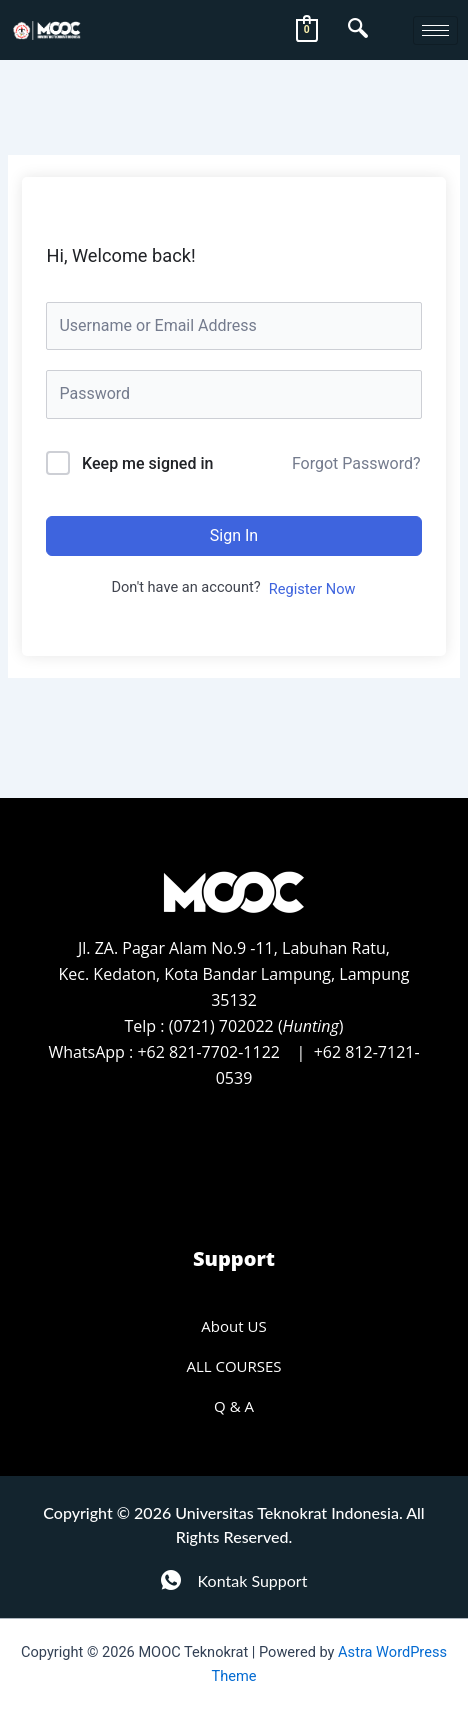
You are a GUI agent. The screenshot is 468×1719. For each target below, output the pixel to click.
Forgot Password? (356, 463)
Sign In (234, 535)
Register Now (312, 589)
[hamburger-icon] (435, 30)
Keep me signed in (147, 463)
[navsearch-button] (358, 30)
